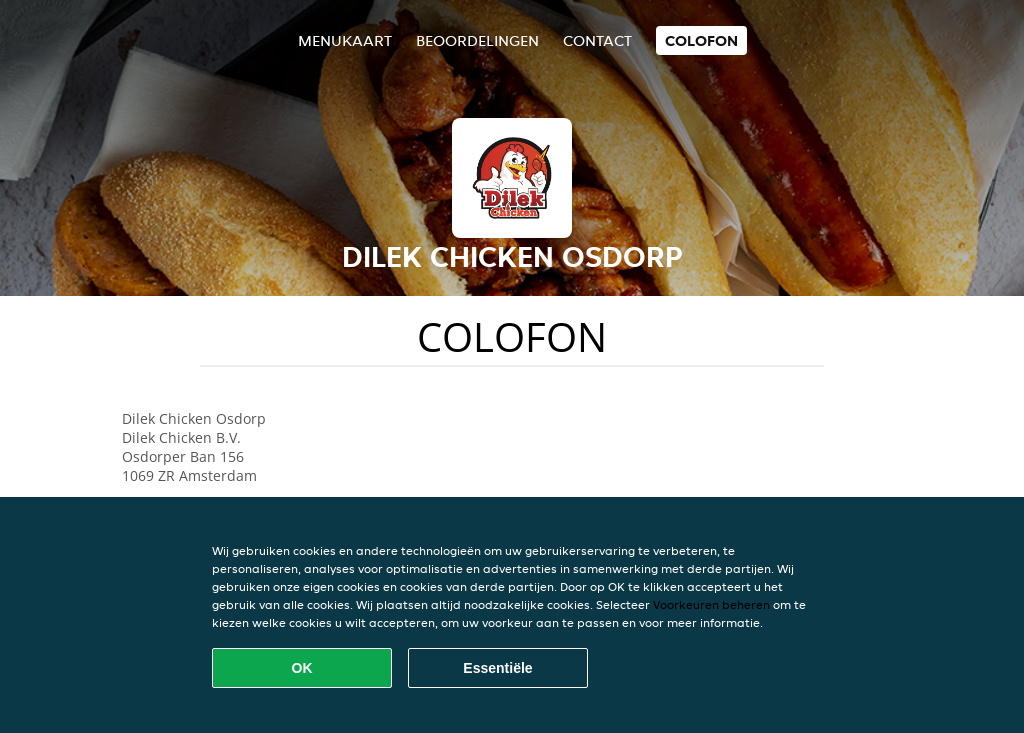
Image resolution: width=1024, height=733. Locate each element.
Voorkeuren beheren (711, 604)
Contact (597, 40)
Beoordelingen (477, 40)
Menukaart (345, 40)
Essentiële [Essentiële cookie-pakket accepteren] (497, 668)
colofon (701, 40)
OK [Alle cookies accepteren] (302, 668)
